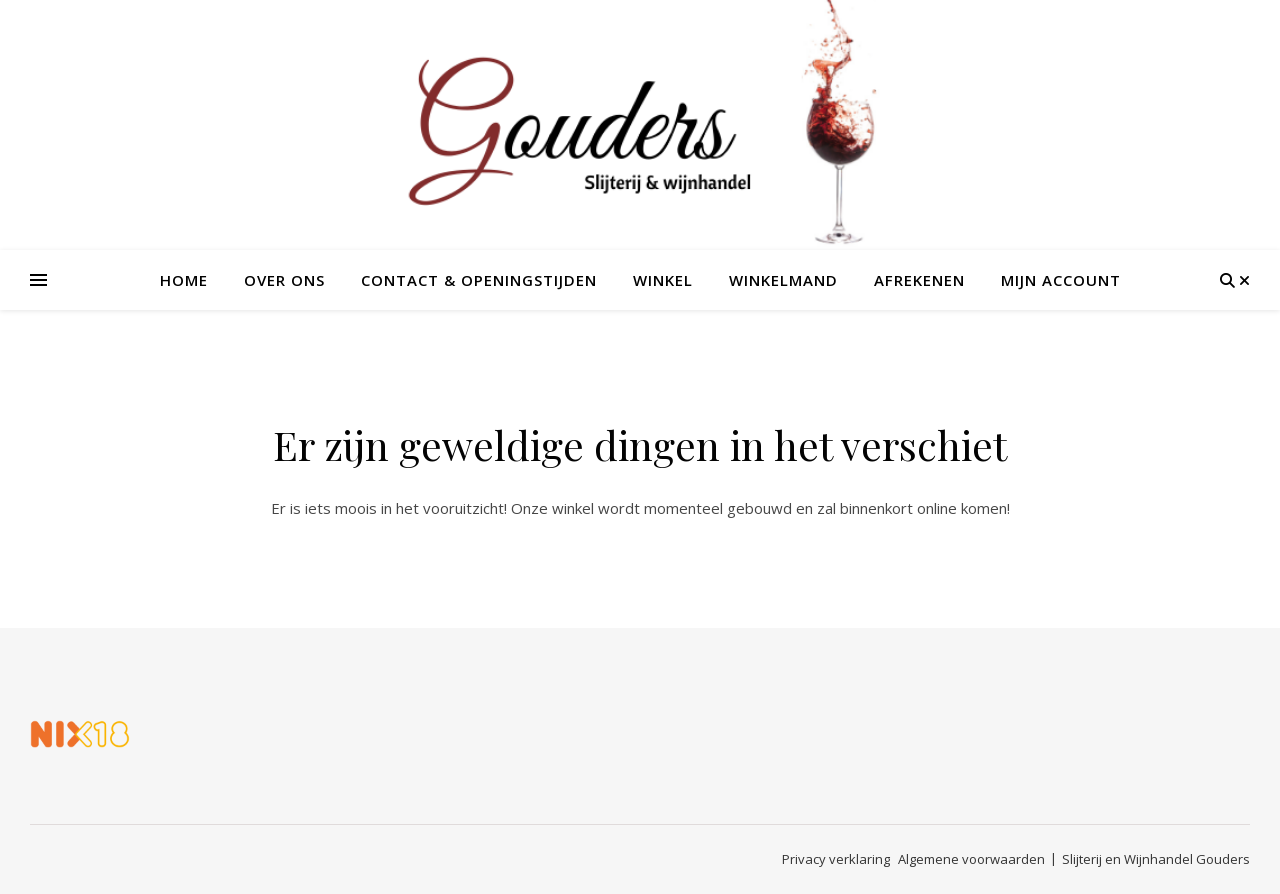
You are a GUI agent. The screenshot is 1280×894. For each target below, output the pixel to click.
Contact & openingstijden (479, 280)
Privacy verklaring (836, 859)
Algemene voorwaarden (971, 859)
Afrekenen (919, 280)
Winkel (663, 280)
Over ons (284, 280)
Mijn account (1061, 280)
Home (184, 280)
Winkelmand (783, 280)
